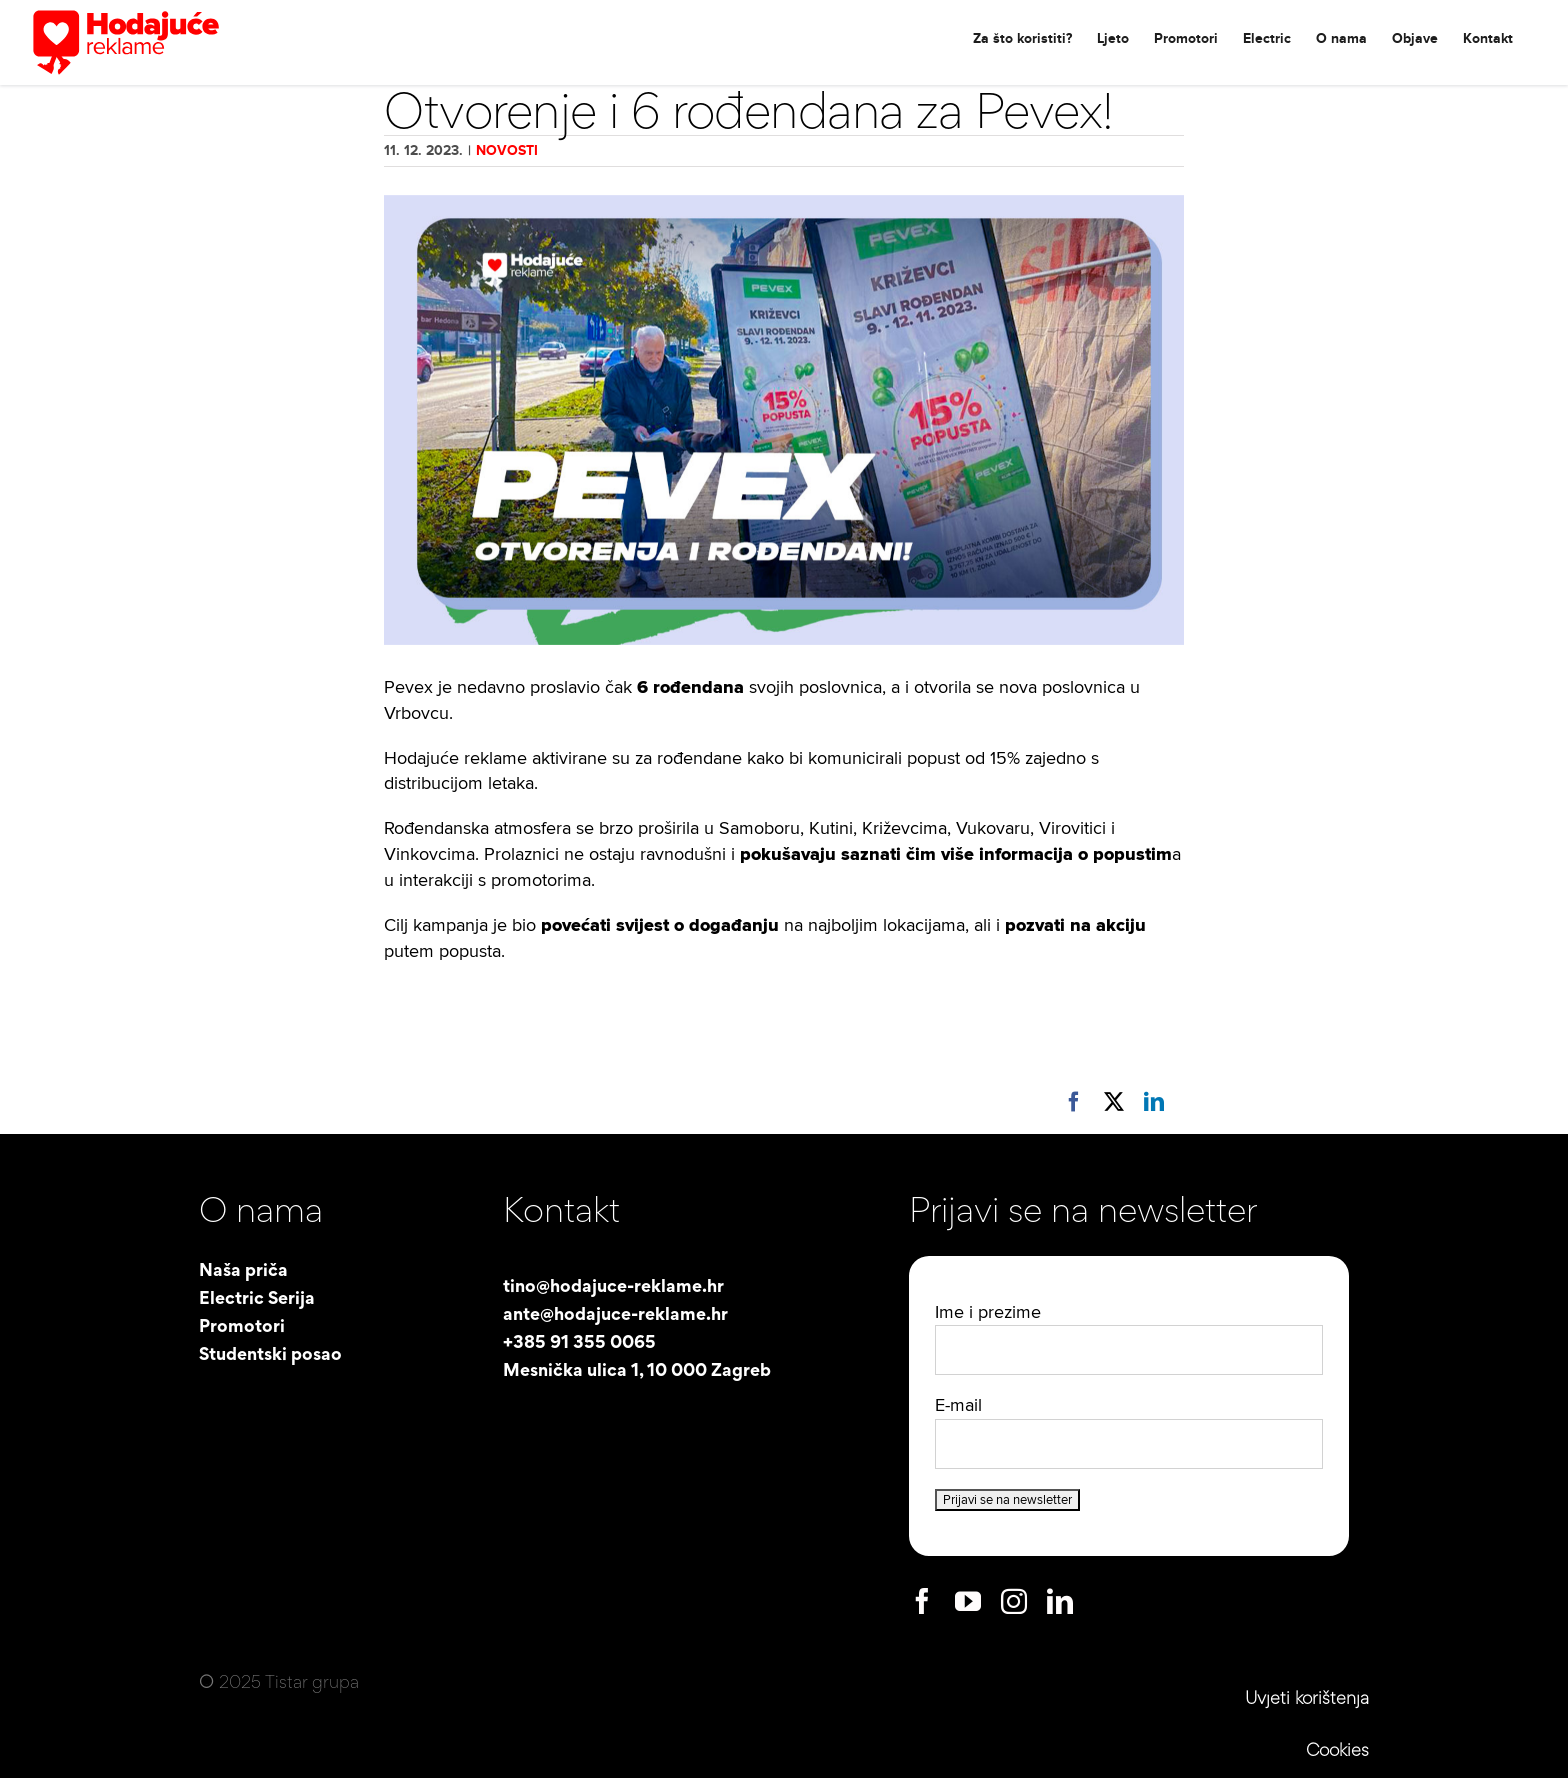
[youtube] (968, 1601)
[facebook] (922, 1601)
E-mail (958, 1405)
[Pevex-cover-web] (784, 420)
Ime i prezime (988, 1312)
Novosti (507, 150)
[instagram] (1014, 1601)
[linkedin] (1060, 1601)
